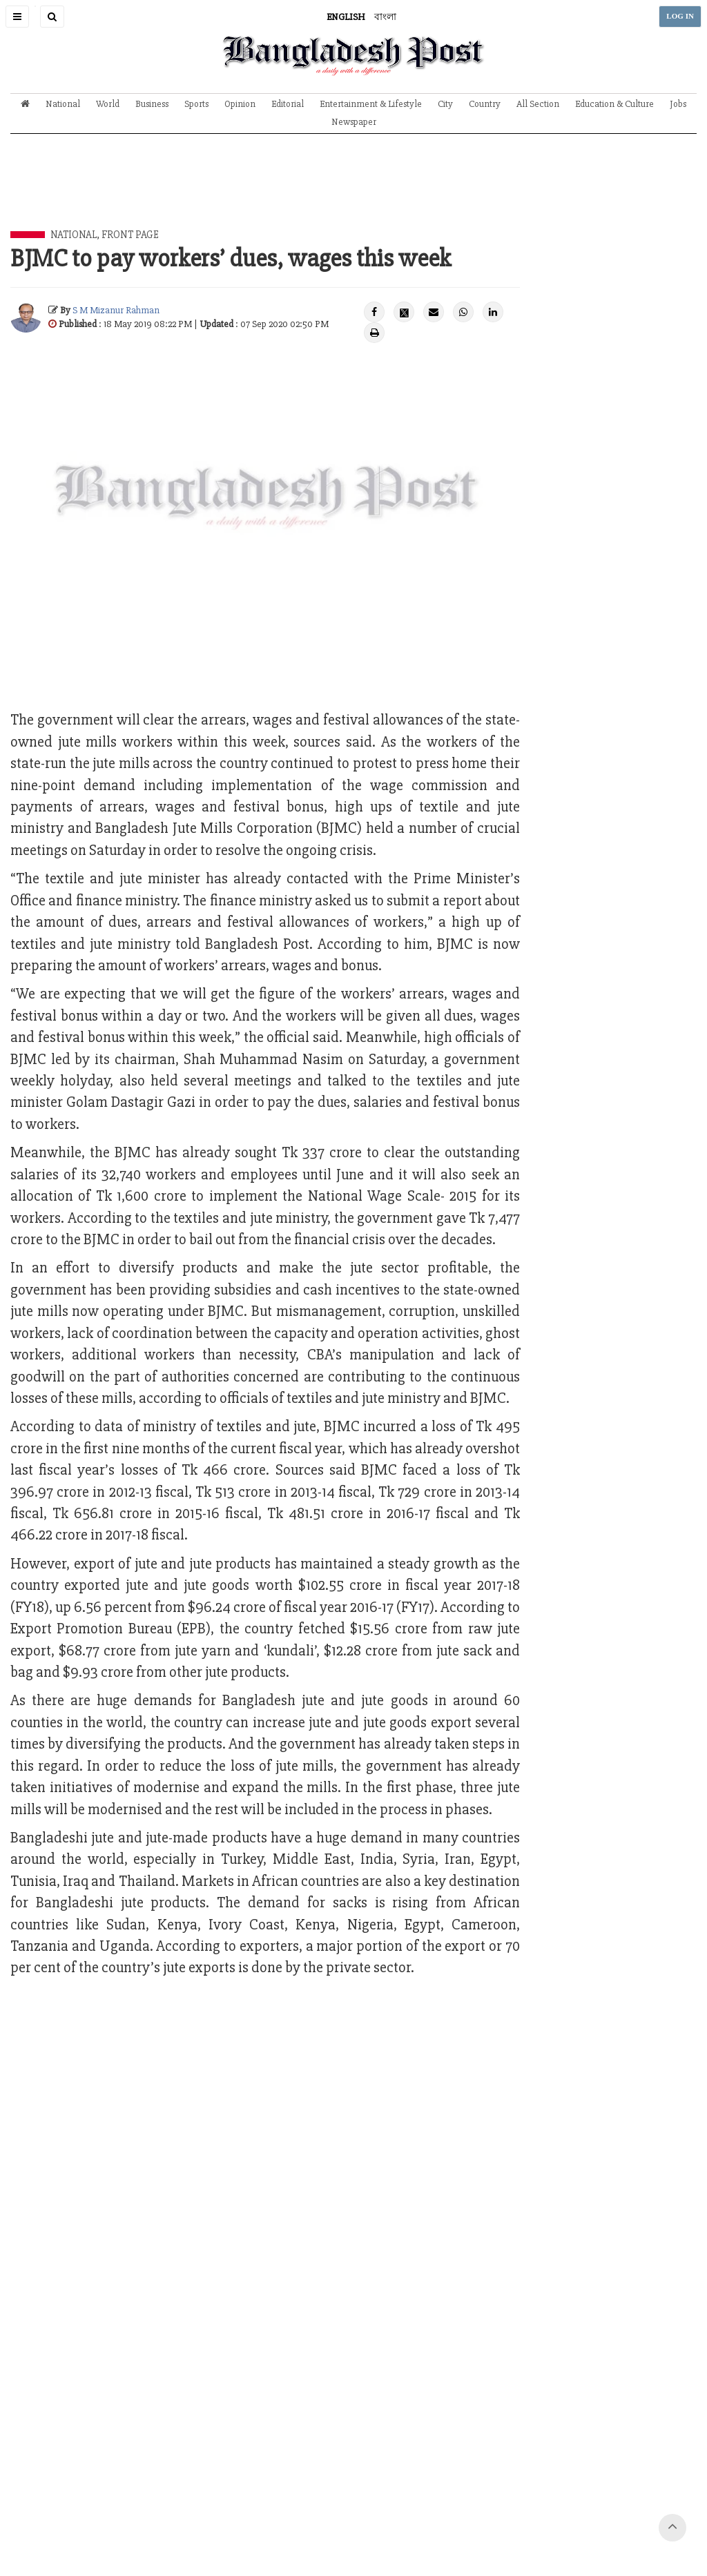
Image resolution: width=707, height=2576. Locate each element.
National (63, 104)
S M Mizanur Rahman (115, 310)
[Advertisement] (353, 192)
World (107, 104)
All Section (537, 104)
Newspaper (353, 122)
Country (485, 104)
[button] (17, 17)
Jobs (678, 104)
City (445, 104)
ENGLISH (346, 17)
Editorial (287, 104)
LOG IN (680, 16)
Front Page (130, 234)
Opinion (239, 104)
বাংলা (385, 17)
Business (151, 104)
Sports (196, 104)
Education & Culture (614, 104)
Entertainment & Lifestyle (371, 104)
